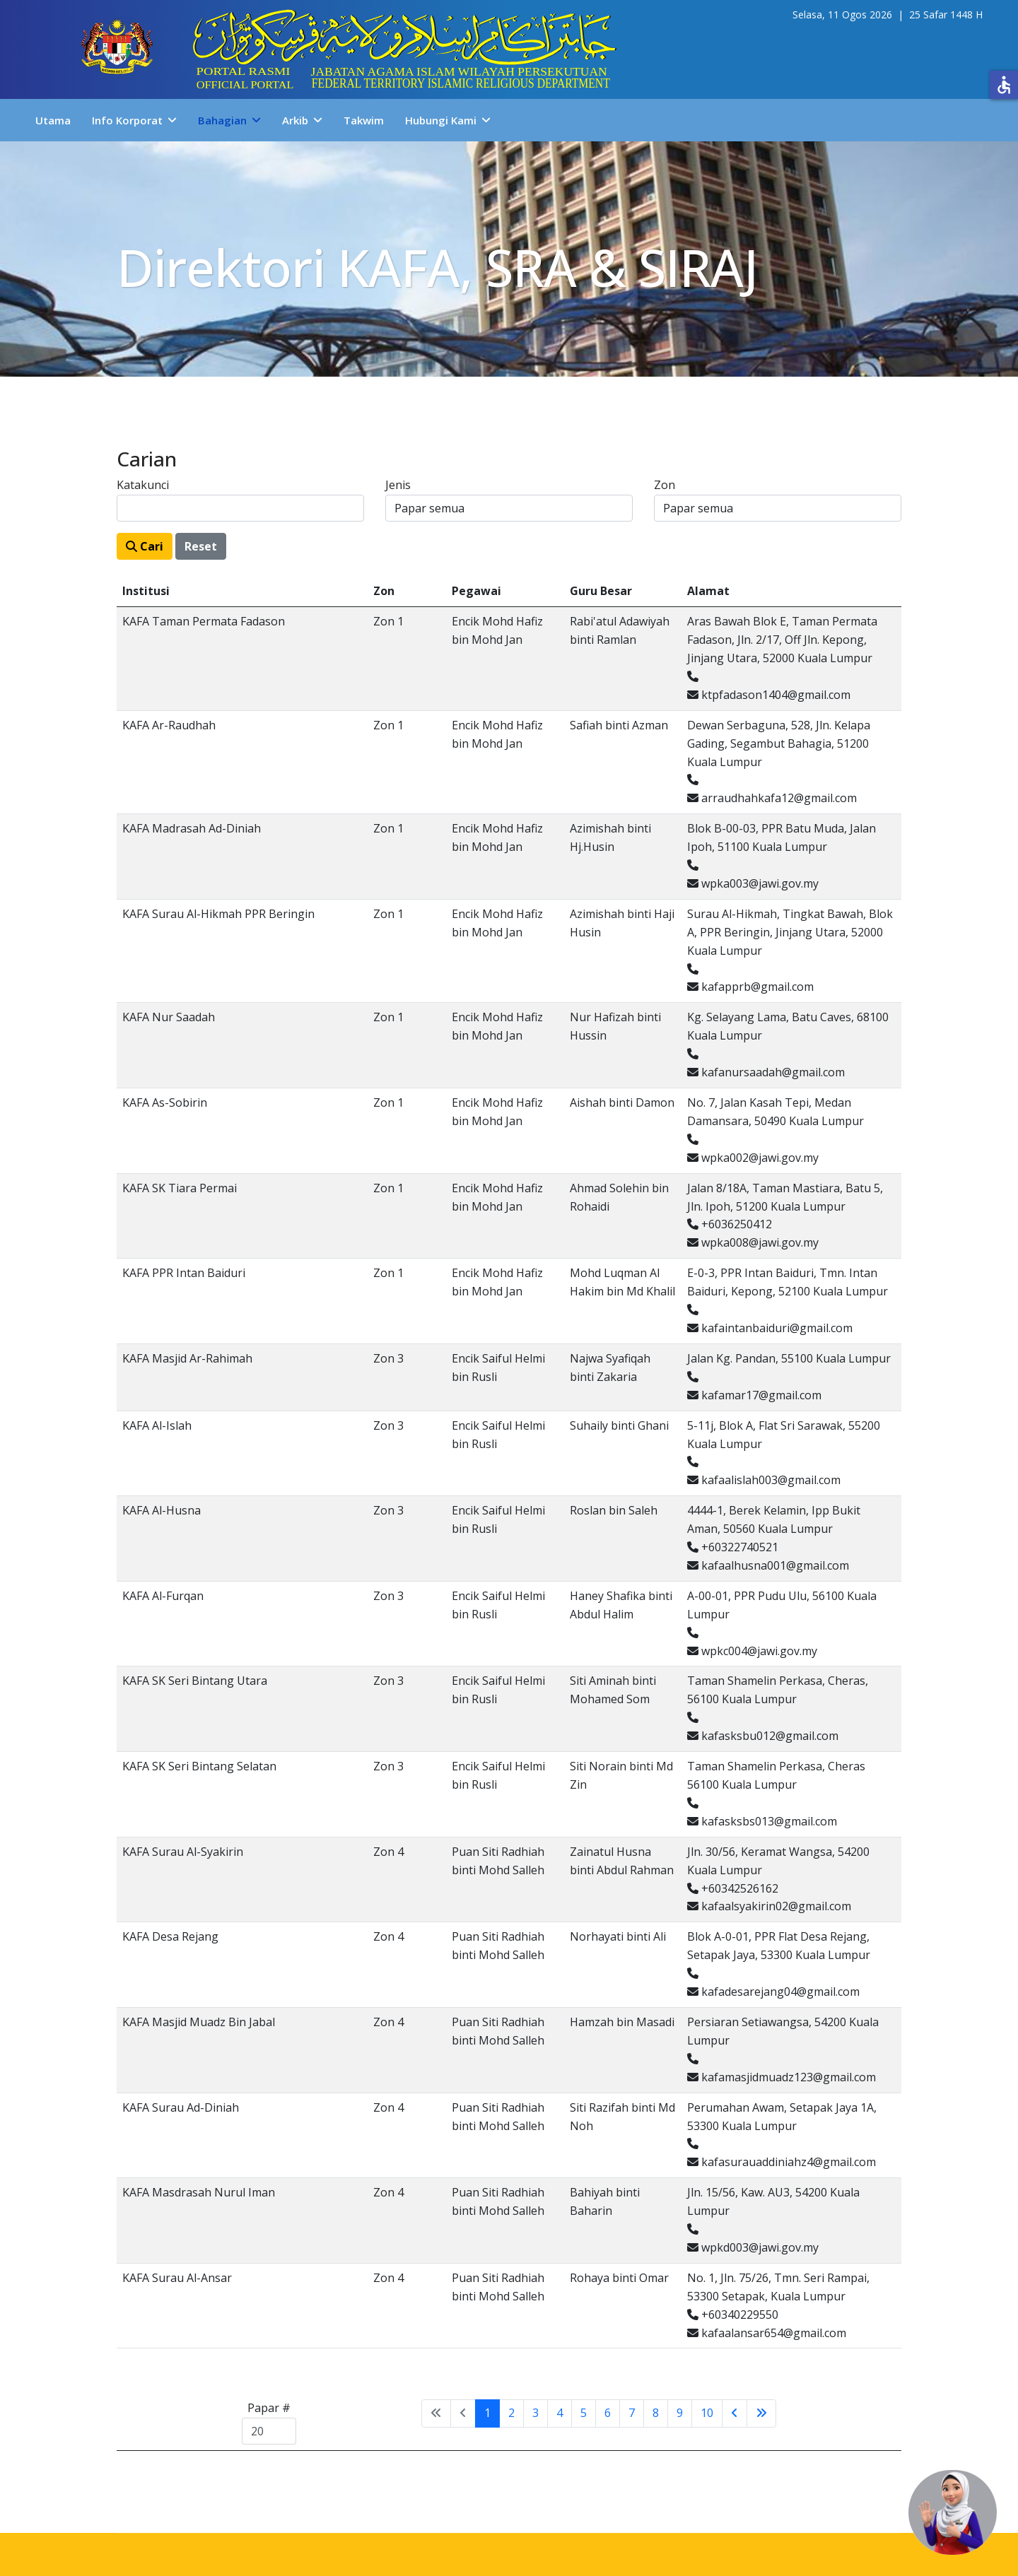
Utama (53, 120)
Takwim (364, 120)
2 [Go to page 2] (511, 2413)
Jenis (398, 485)
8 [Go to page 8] (656, 2413)
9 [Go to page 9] (680, 2413)
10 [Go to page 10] (707, 2413)
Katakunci (143, 485)
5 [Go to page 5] (583, 2413)
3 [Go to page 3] (535, 2413)
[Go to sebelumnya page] (734, 2413)
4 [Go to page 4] (559, 2413)
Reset (201, 546)
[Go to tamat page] (761, 2413)
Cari (144, 546)
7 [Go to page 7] (631, 2413)
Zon (664, 485)
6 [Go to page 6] (607, 2413)
